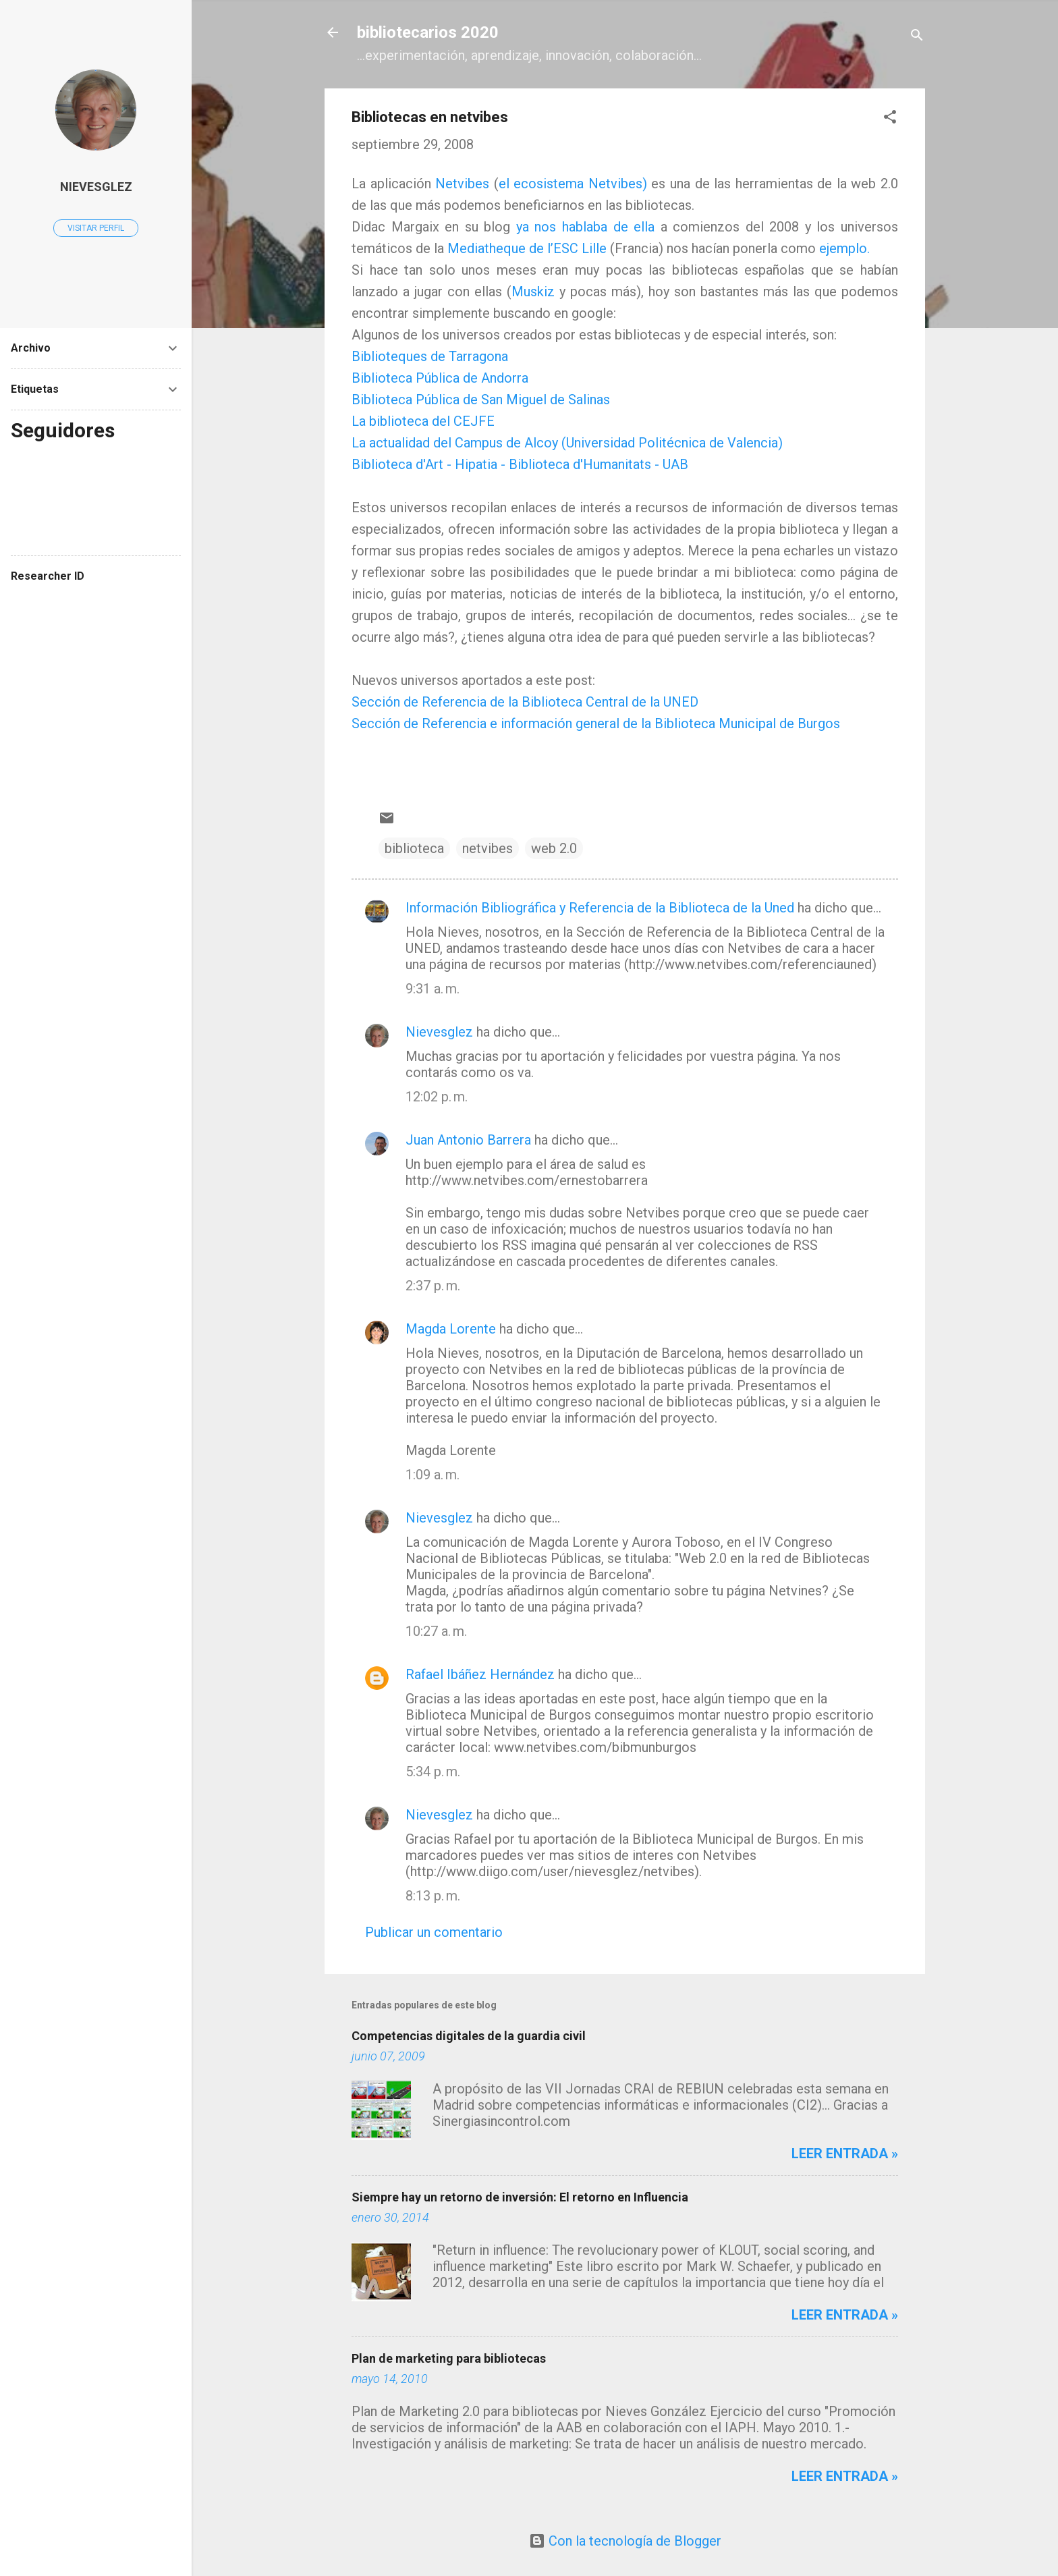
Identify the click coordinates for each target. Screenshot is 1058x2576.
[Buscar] (917, 36)
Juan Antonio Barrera (468, 1140)
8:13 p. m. (433, 1896)
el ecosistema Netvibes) (573, 183)
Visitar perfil (95, 228)
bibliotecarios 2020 (428, 32)
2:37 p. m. (433, 1286)
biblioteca (414, 848)
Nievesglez (439, 1032)
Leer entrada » (844, 2153)
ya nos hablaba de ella (585, 227)
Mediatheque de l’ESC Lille (527, 248)
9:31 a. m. (433, 989)
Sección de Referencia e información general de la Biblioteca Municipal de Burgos (596, 723)
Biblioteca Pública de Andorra (440, 378)
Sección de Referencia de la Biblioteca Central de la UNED (525, 702)
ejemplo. (844, 248)
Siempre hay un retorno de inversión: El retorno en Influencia (520, 2197)
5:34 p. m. (433, 1771)
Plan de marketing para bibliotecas (449, 2358)
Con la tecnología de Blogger (625, 2541)
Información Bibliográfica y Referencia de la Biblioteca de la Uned (600, 908)
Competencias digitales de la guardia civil (469, 2036)
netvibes (487, 848)
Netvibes (462, 183)
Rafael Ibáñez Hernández (480, 1674)
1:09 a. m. (433, 1475)
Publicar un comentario (434, 1932)
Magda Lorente (451, 1329)
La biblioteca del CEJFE (423, 421)
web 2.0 (554, 848)
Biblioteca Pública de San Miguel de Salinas (481, 399)
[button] (890, 118)
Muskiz (535, 291)
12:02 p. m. (437, 1097)
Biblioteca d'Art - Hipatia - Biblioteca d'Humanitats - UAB (520, 464)
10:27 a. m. (436, 1631)
